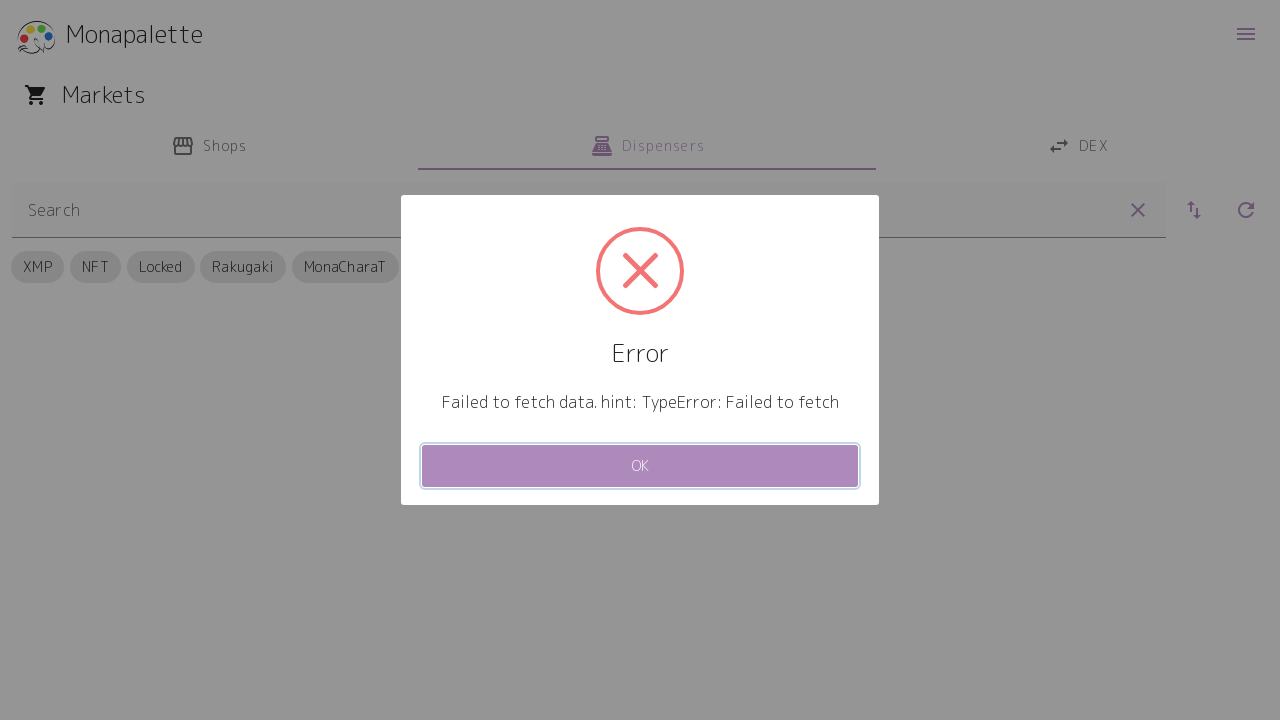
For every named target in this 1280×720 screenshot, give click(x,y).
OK (640, 465)
